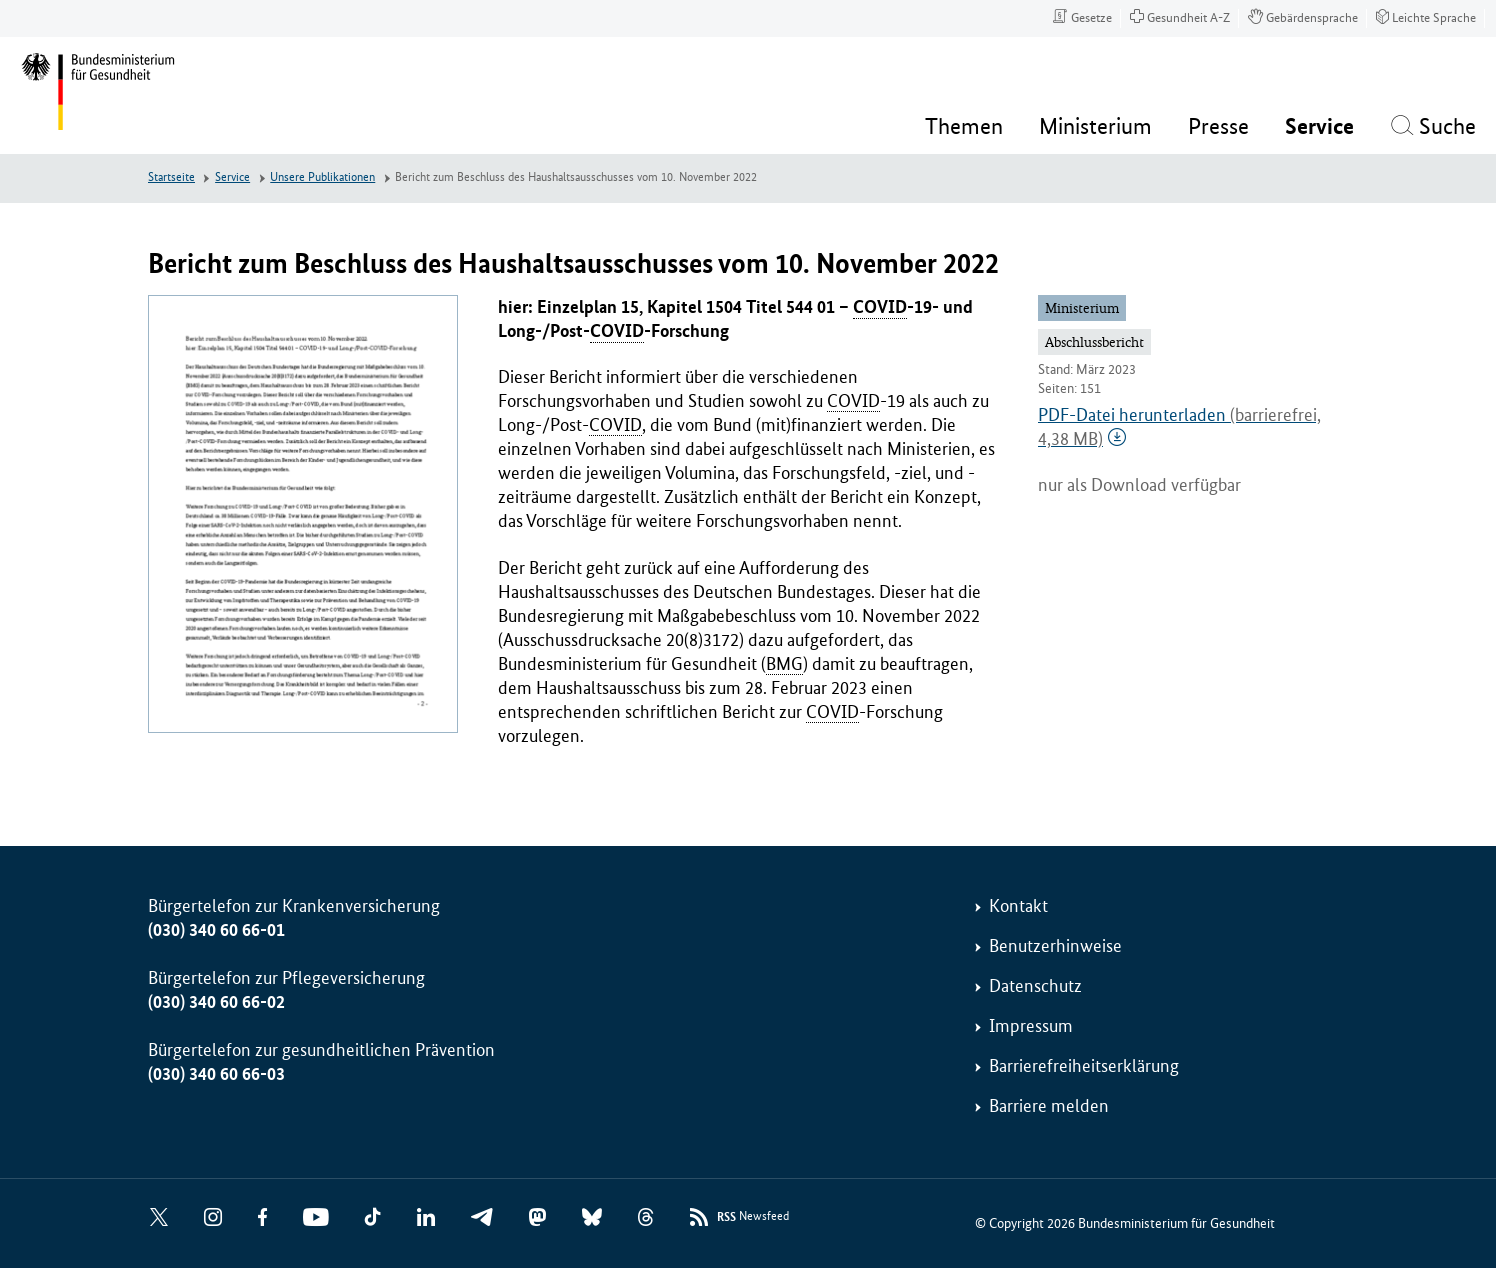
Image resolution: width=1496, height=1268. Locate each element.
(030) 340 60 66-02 (216, 1002)
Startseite (171, 177)
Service (232, 177)
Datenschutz (1035, 986)
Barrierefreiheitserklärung (1084, 1066)
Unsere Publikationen (322, 177)
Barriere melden (1049, 1106)
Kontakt (1018, 906)
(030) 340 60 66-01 (216, 930)
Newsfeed (753, 1217)
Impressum (1031, 1026)
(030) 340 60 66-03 (216, 1074)
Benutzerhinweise (1055, 946)
